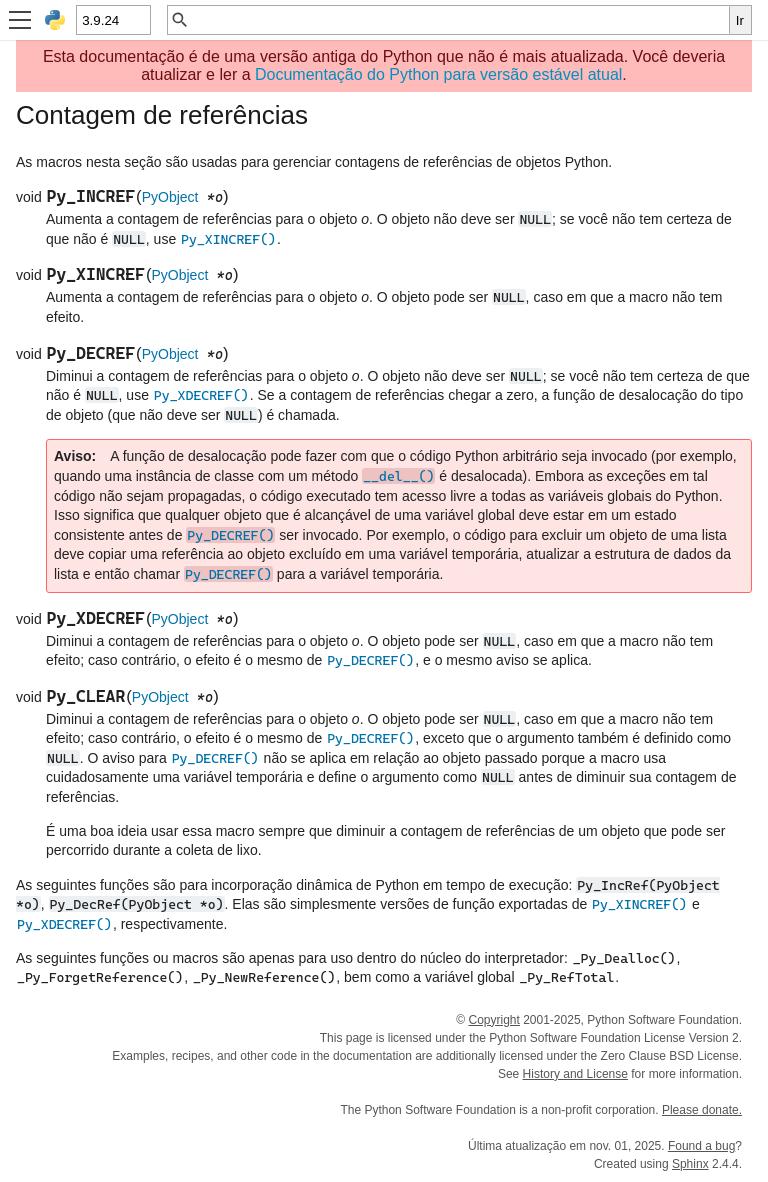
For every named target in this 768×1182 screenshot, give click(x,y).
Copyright (493, 1020)
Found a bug (701, 1146)
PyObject (170, 197)
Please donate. (702, 1110)
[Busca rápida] (459, 20)
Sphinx (690, 1164)
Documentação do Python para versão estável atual (438, 74)
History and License (575, 1074)
